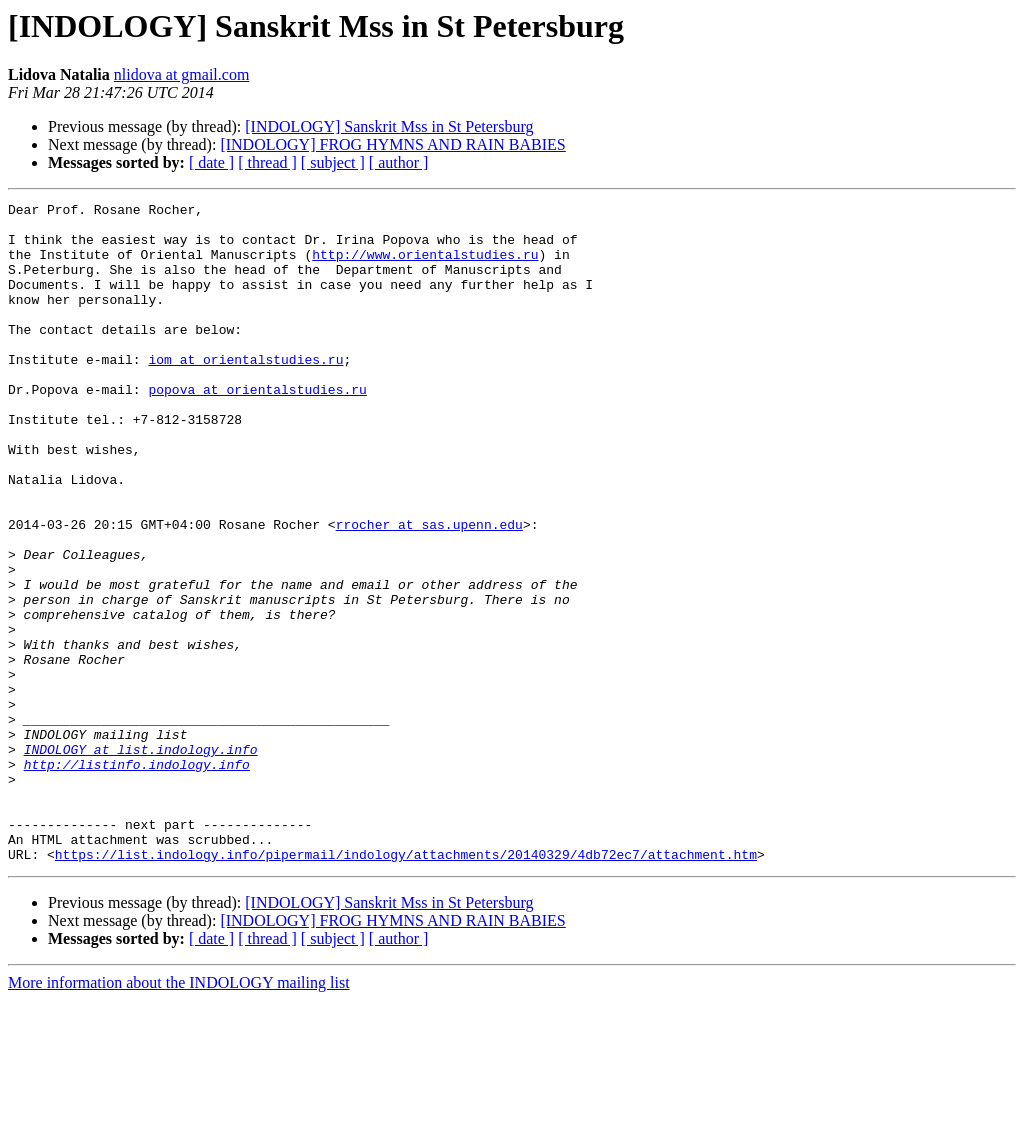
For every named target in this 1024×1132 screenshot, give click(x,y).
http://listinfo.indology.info (137, 878)
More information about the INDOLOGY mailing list (179, 1114)
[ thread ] (267, 162)
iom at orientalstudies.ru (245, 392)
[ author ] (399, 162)
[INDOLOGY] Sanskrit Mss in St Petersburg (389, 126)
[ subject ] (333, 162)
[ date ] (211, 162)
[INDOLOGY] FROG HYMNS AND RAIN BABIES (392, 144)
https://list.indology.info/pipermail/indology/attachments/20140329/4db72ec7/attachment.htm (406, 986)
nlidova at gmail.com (182, 74)
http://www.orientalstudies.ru (425, 266)
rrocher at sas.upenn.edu (429, 590)
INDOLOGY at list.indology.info (141, 860)
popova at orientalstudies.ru (257, 428)
